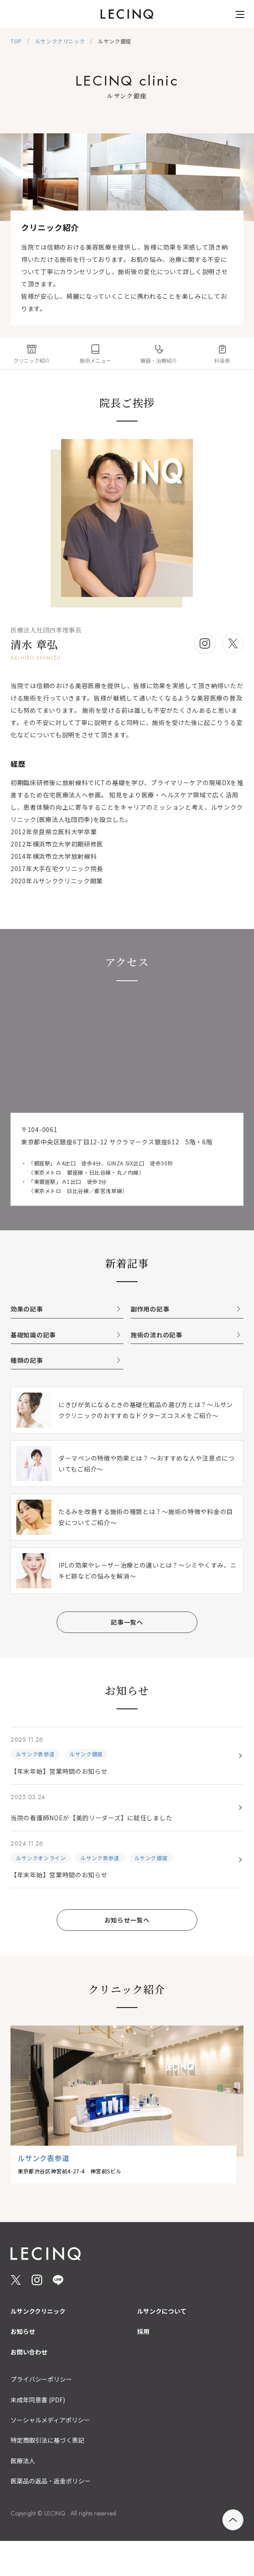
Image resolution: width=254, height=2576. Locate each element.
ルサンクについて (161, 2311)
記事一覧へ (127, 1622)
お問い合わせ (29, 2351)
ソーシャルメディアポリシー (50, 2419)
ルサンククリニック (38, 2311)
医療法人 (23, 2460)
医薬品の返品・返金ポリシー (51, 2480)
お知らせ (23, 2331)
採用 (143, 2331)
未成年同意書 (38, 2399)
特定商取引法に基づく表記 (47, 2440)
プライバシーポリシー (41, 2379)
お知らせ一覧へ (127, 1919)
